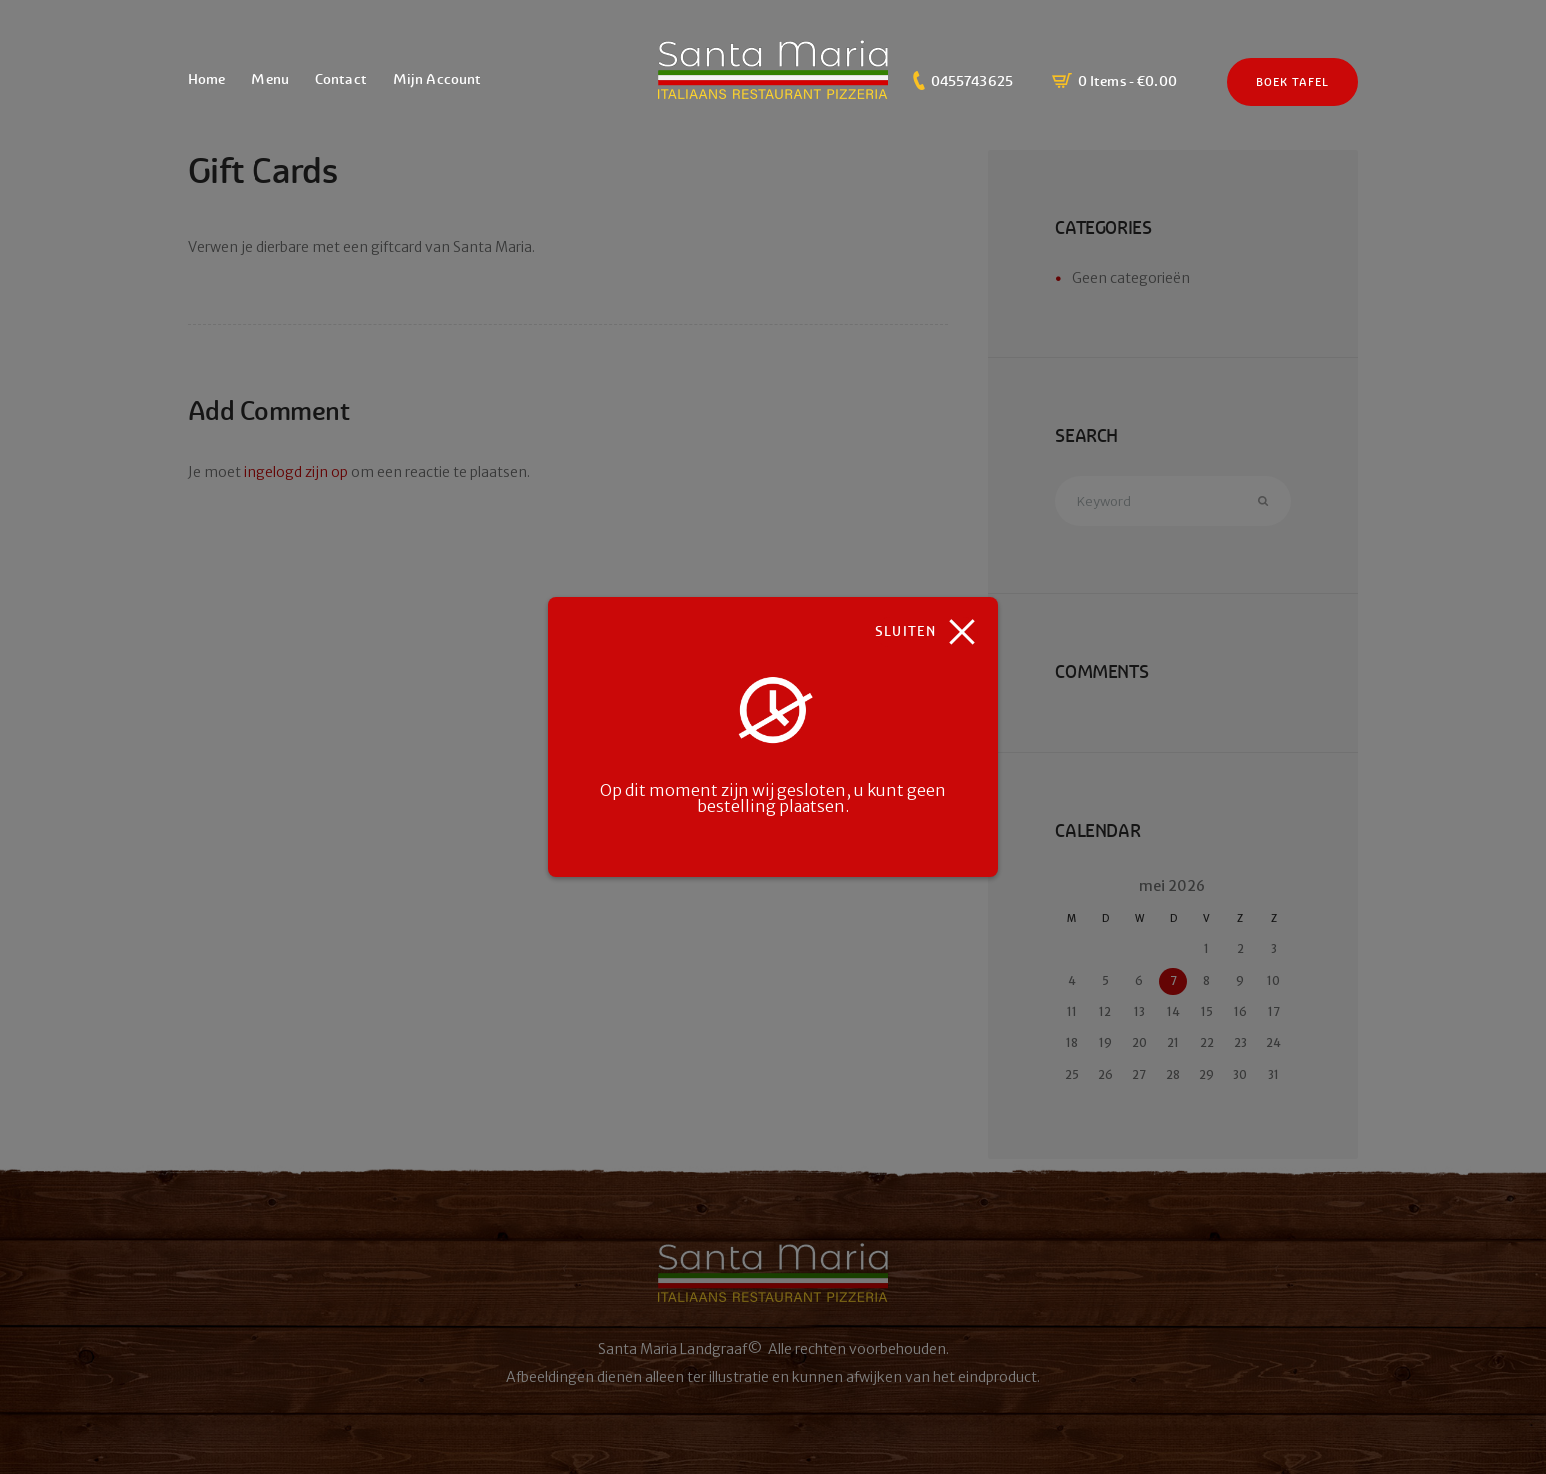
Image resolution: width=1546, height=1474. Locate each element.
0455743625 (972, 81)
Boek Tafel (1293, 82)
